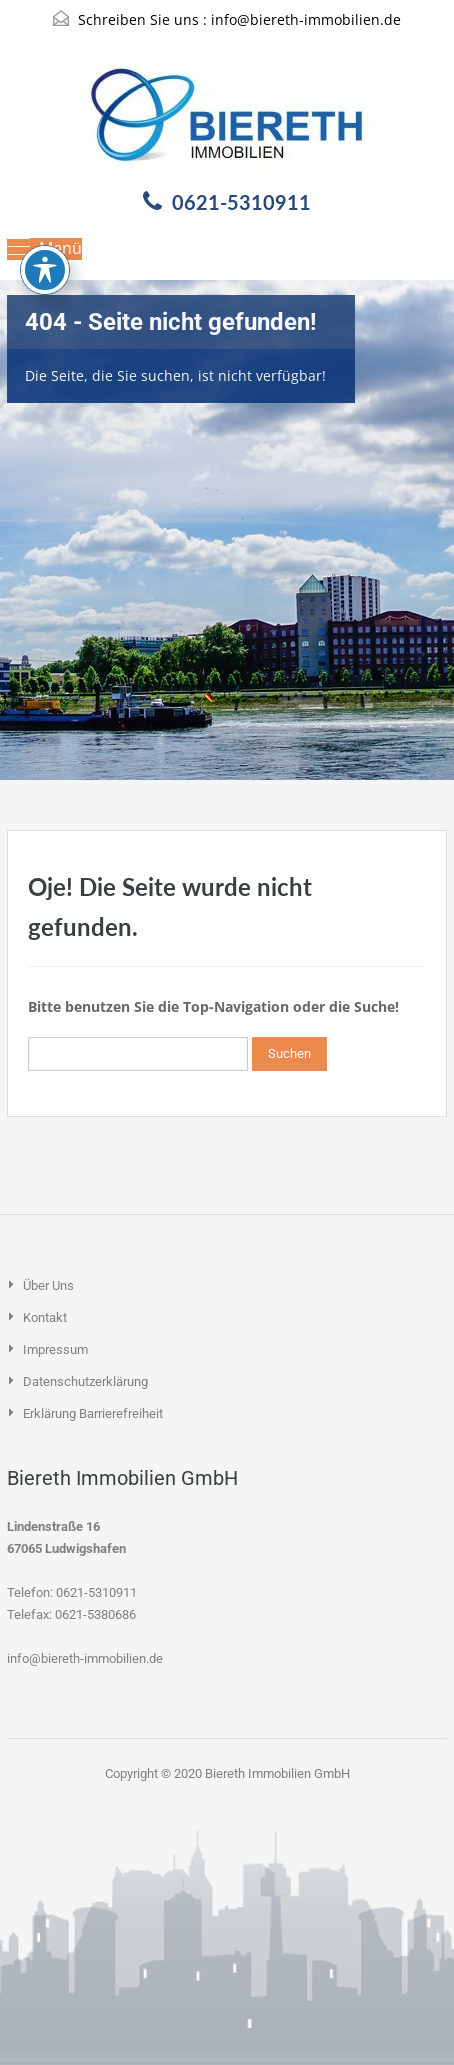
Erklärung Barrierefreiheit (93, 1413)
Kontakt (45, 1317)
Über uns (48, 1285)
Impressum (55, 1349)
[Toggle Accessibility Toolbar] (45, 198)
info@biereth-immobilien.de (306, 19)
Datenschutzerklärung (85, 1381)
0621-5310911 (241, 202)
